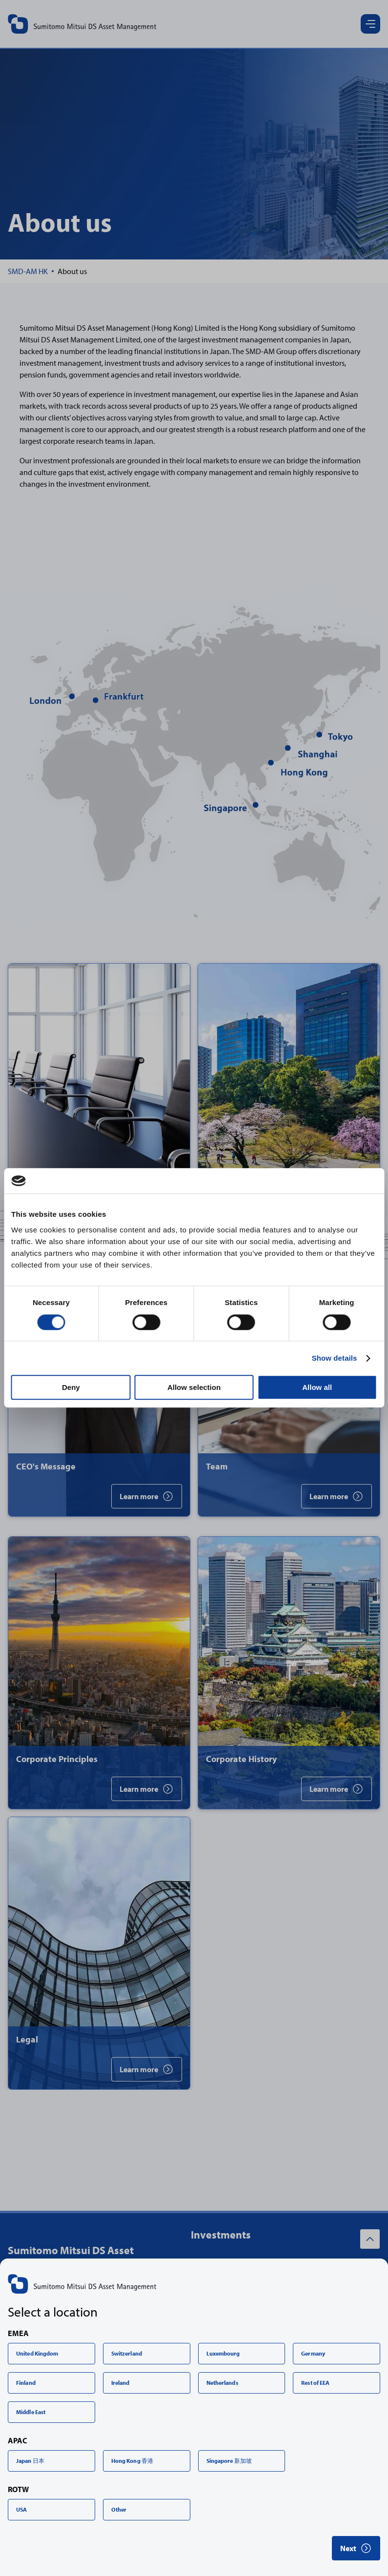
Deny (71, 1387)
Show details (334, 1358)
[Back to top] (370, 2239)
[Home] (28, 271)
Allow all (317, 1387)
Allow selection (194, 1387)
